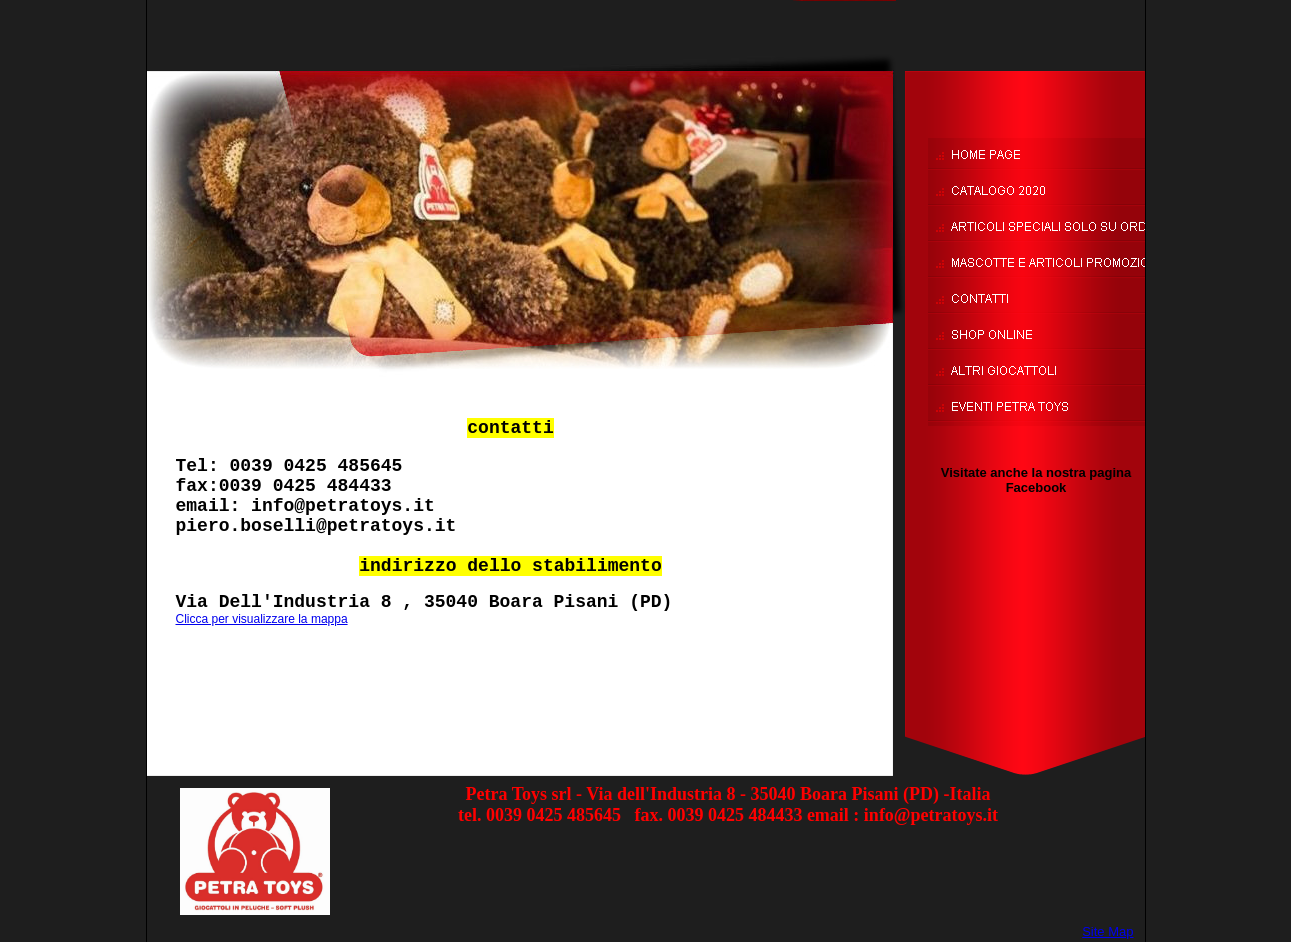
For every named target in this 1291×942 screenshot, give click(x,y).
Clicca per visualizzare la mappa (262, 619)
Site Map (1107, 931)
